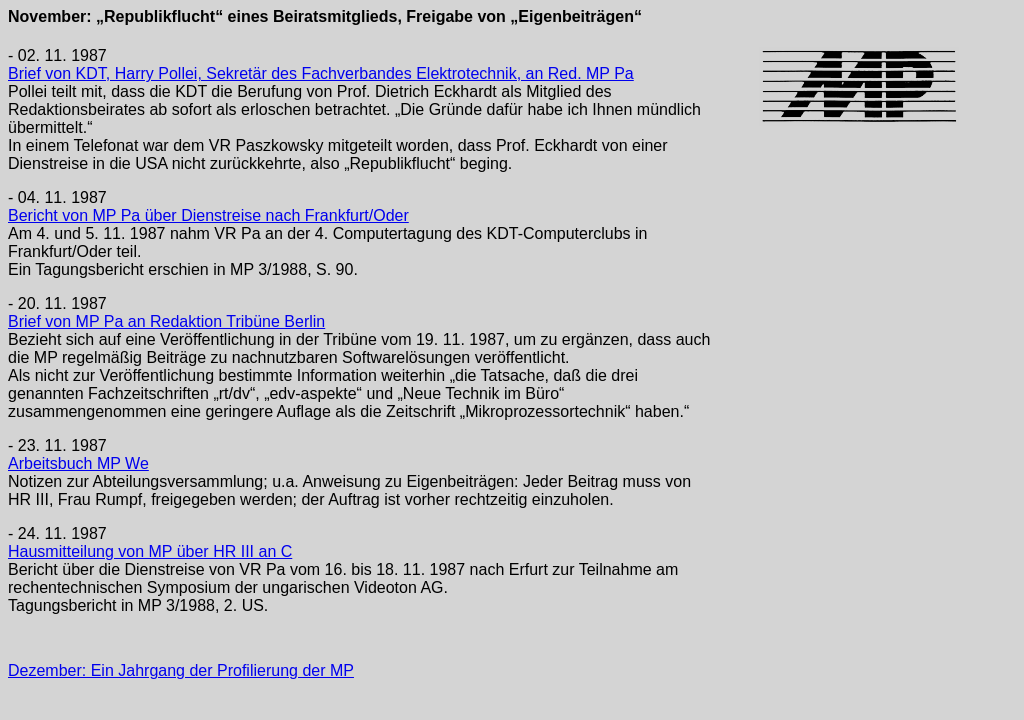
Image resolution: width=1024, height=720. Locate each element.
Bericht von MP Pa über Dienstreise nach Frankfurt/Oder (208, 215)
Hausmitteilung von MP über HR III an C (150, 551)
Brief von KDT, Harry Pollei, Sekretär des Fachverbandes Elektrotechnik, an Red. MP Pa (321, 73)
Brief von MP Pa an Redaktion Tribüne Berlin (166, 321)
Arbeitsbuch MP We (78, 463)
